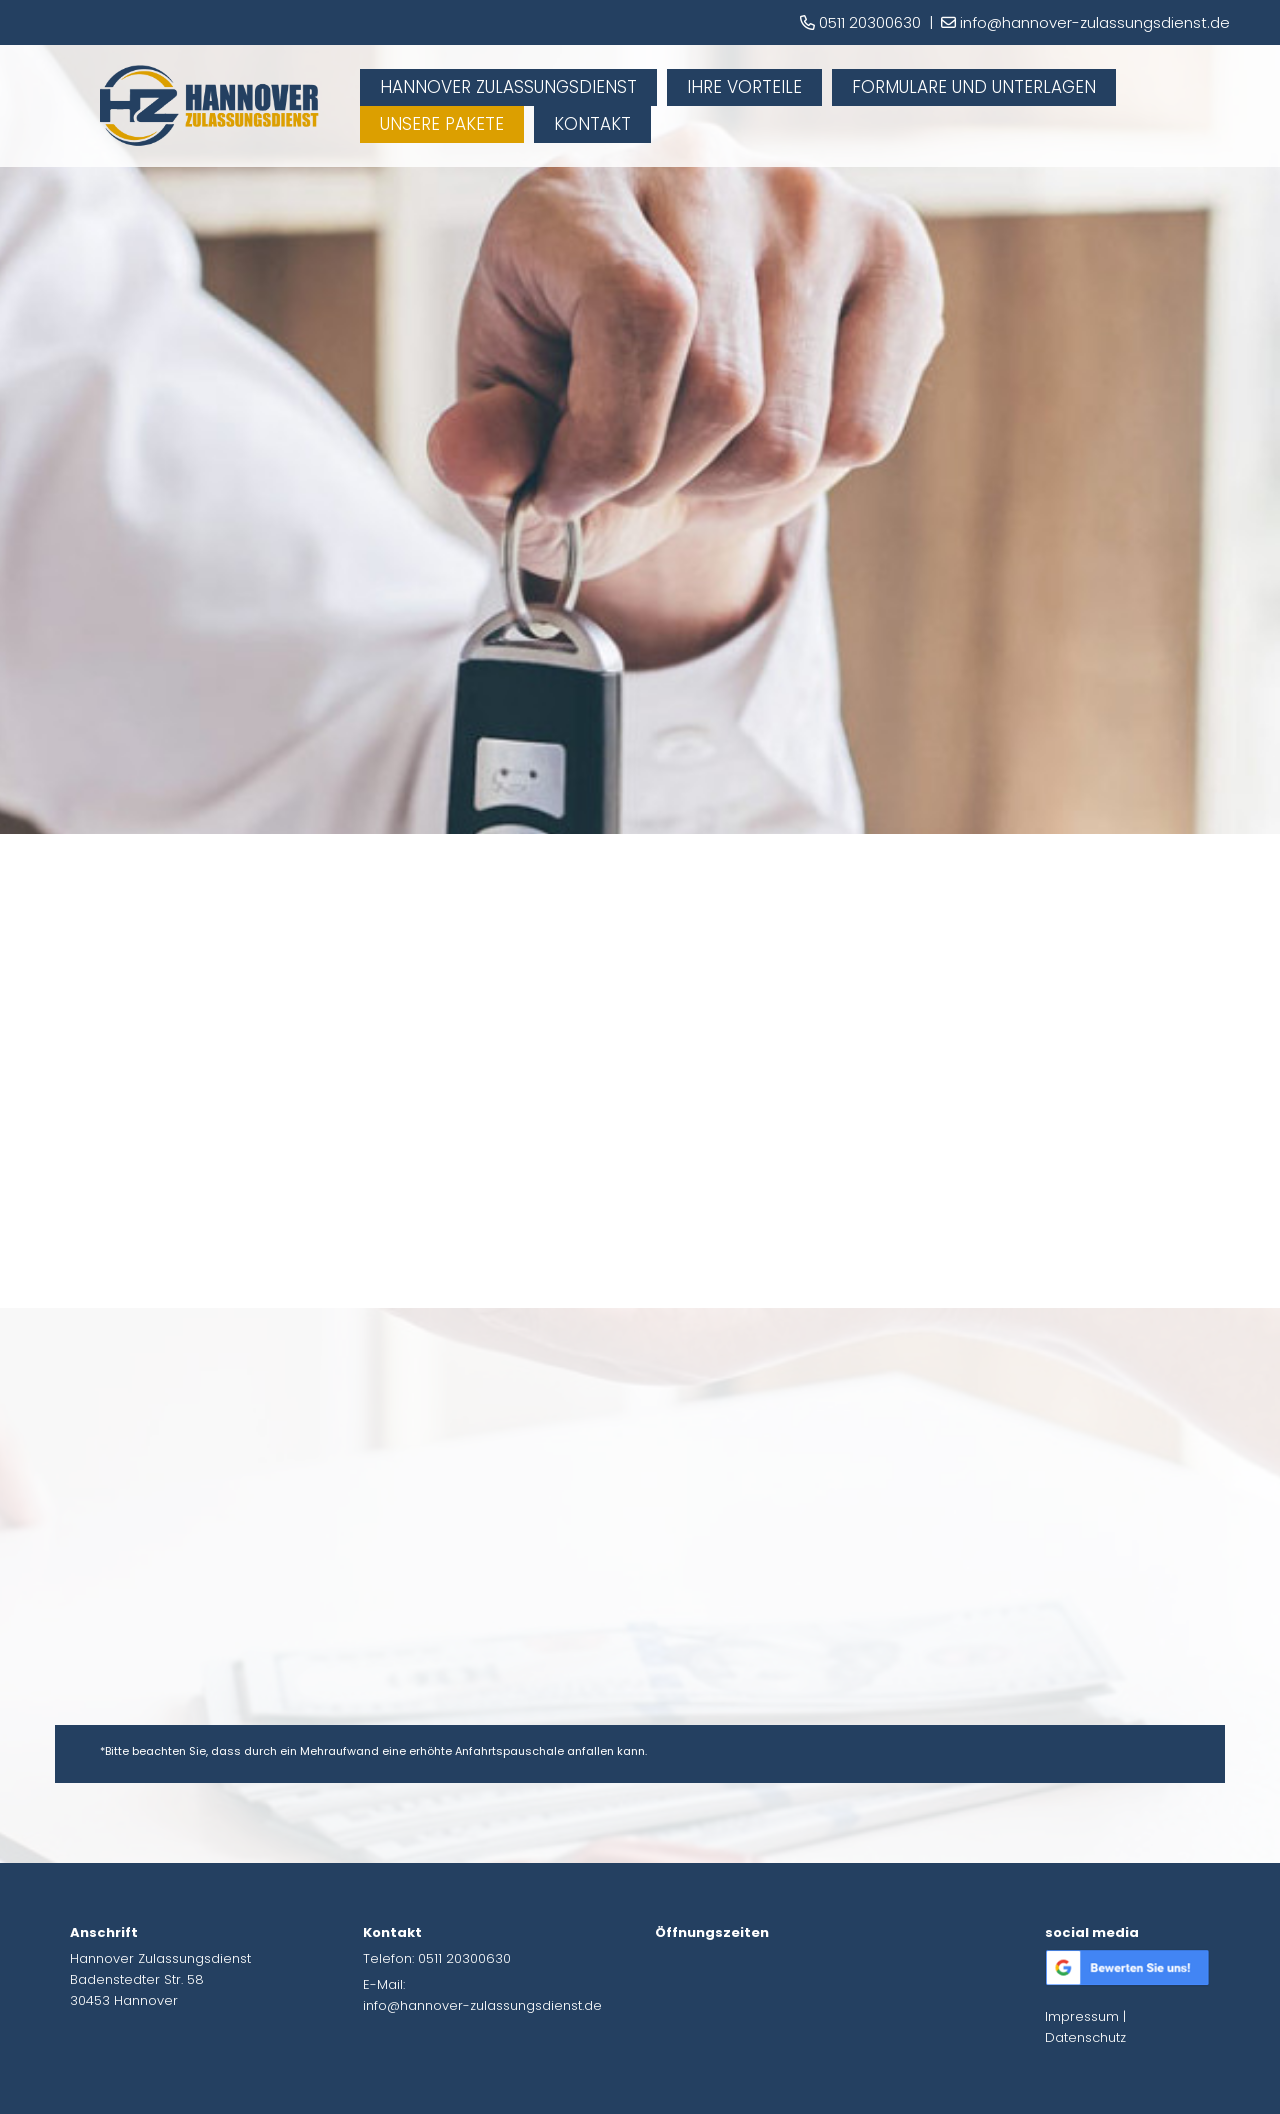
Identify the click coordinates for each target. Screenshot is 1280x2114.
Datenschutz (1085, 2037)
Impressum (1082, 2016)
